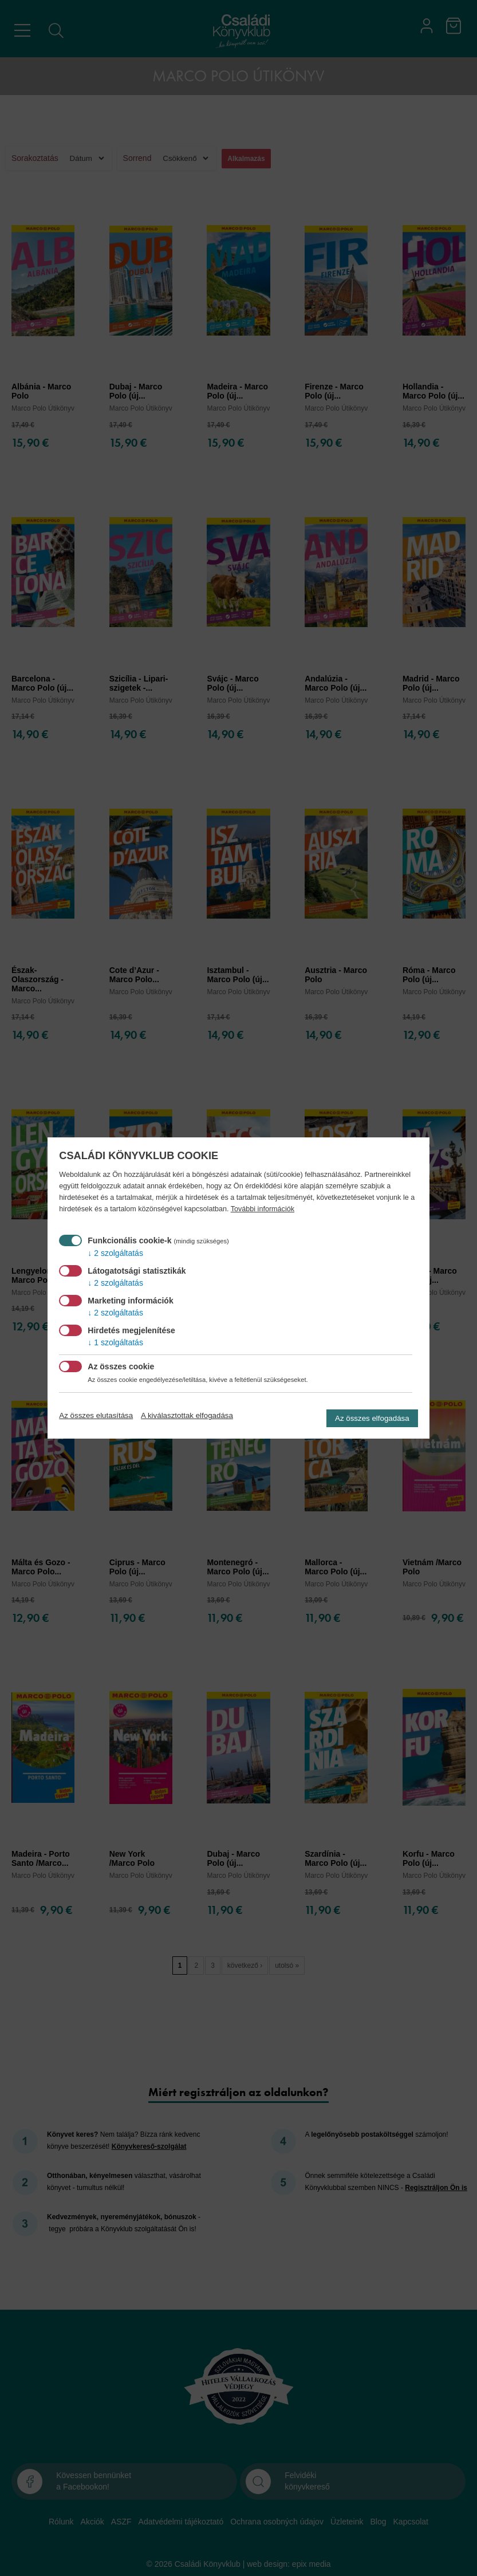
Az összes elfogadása (372, 1418)
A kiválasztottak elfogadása (187, 1415)
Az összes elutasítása (96, 1415)
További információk (262, 1209)
